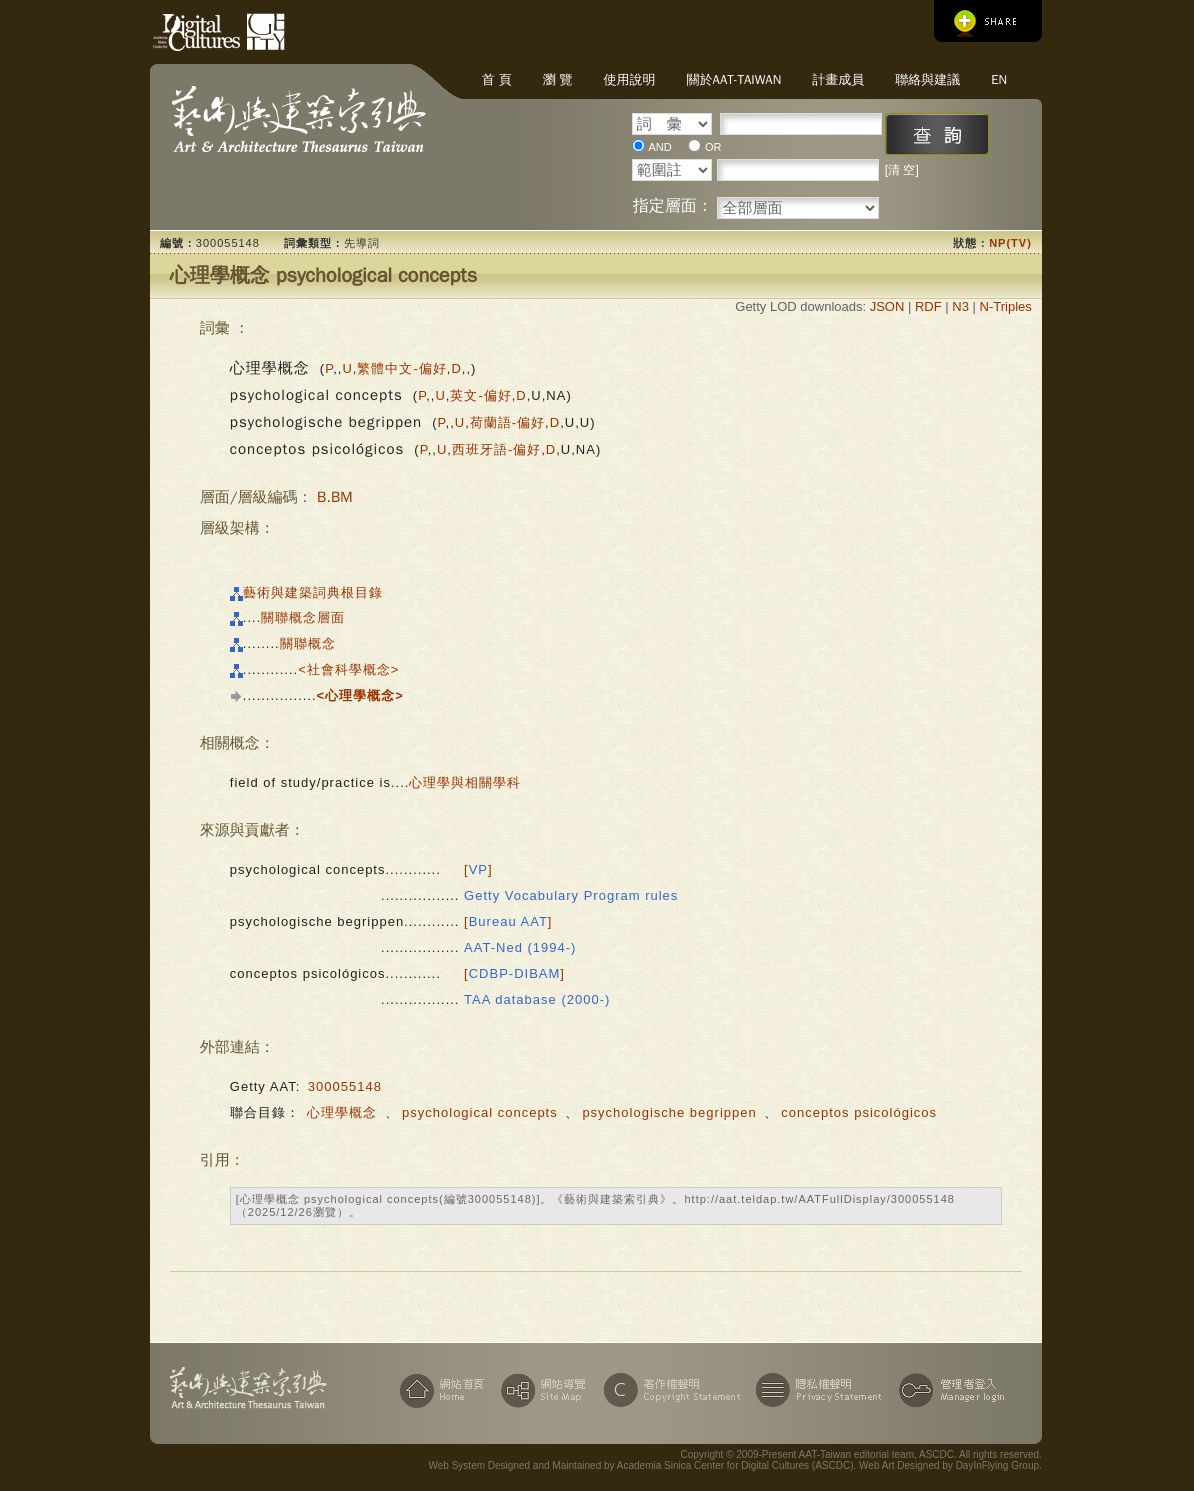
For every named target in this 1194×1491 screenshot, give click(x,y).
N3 (960, 306)
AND (659, 147)
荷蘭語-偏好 (507, 422)
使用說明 (630, 79)
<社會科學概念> (348, 669)
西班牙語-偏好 (496, 449)
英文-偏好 (480, 395)
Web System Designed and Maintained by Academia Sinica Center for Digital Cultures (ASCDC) (641, 1465)
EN (999, 79)
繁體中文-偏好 (401, 368)
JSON (887, 306)
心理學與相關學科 (465, 782)
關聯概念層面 (303, 617)
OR (713, 147)
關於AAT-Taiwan (734, 79)
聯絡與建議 (927, 79)
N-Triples (1006, 306)
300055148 (345, 1086)
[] (478, 869)
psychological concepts (480, 1112)
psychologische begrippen (669, 1112)
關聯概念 (308, 643)
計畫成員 (838, 79)
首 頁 (497, 79)
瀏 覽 (558, 79)
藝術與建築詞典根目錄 (313, 592)
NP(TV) (1010, 243)
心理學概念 (342, 1112)
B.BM (334, 497)
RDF (928, 306)
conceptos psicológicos (859, 1112)
